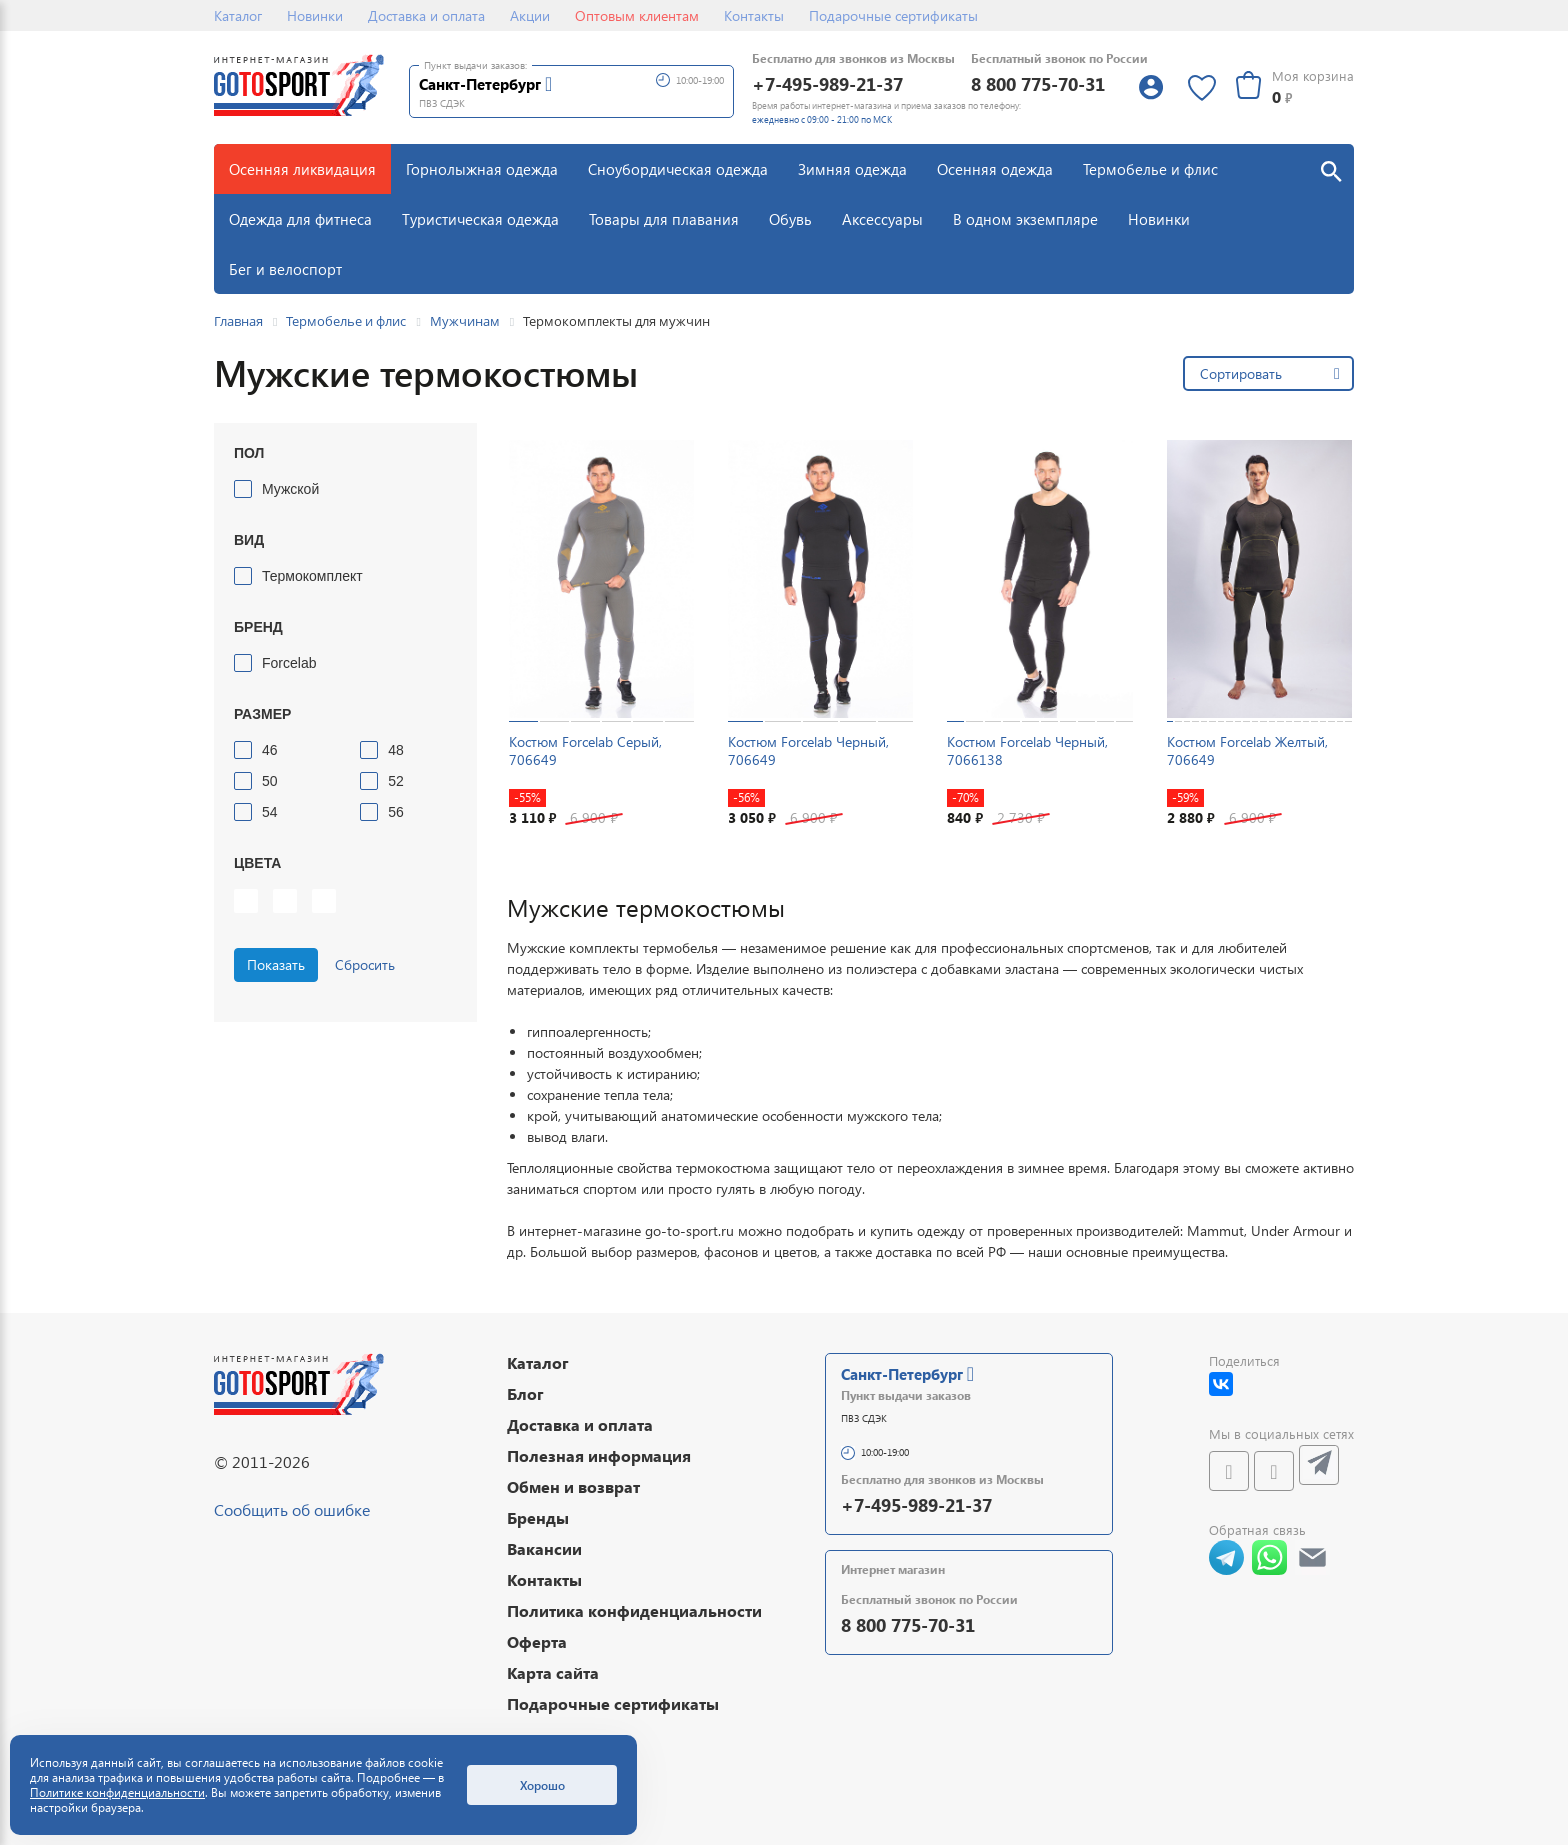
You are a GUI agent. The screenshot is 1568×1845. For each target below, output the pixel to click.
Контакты (754, 15)
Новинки (315, 15)
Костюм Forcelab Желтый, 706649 (1247, 750)
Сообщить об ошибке (292, 1509)
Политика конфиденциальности (634, 1610)
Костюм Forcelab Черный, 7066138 (1027, 750)
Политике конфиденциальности (117, 1792)
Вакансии (544, 1548)
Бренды (538, 1517)
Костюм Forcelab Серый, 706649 (585, 750)
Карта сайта (553, 1672)
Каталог (238, 15)
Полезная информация (599, 1455)
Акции (530, 15)
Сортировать (1241, 373)
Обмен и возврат (573, 1486)
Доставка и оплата (426, 15)
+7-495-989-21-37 (827, 83)
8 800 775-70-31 (1038, 83)
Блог (525, 1393)
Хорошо (542, 1785)
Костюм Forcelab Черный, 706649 (808, 750)
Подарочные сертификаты (893, 15)
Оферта (537, 1641)
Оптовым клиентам (637, 15)
